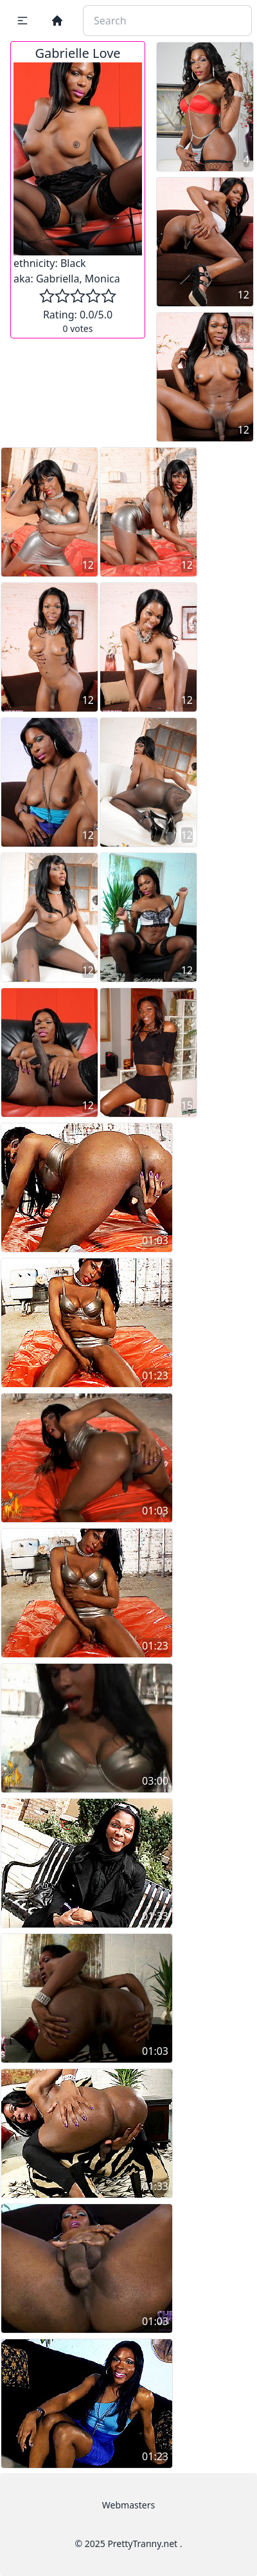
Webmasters (128, 2505)
